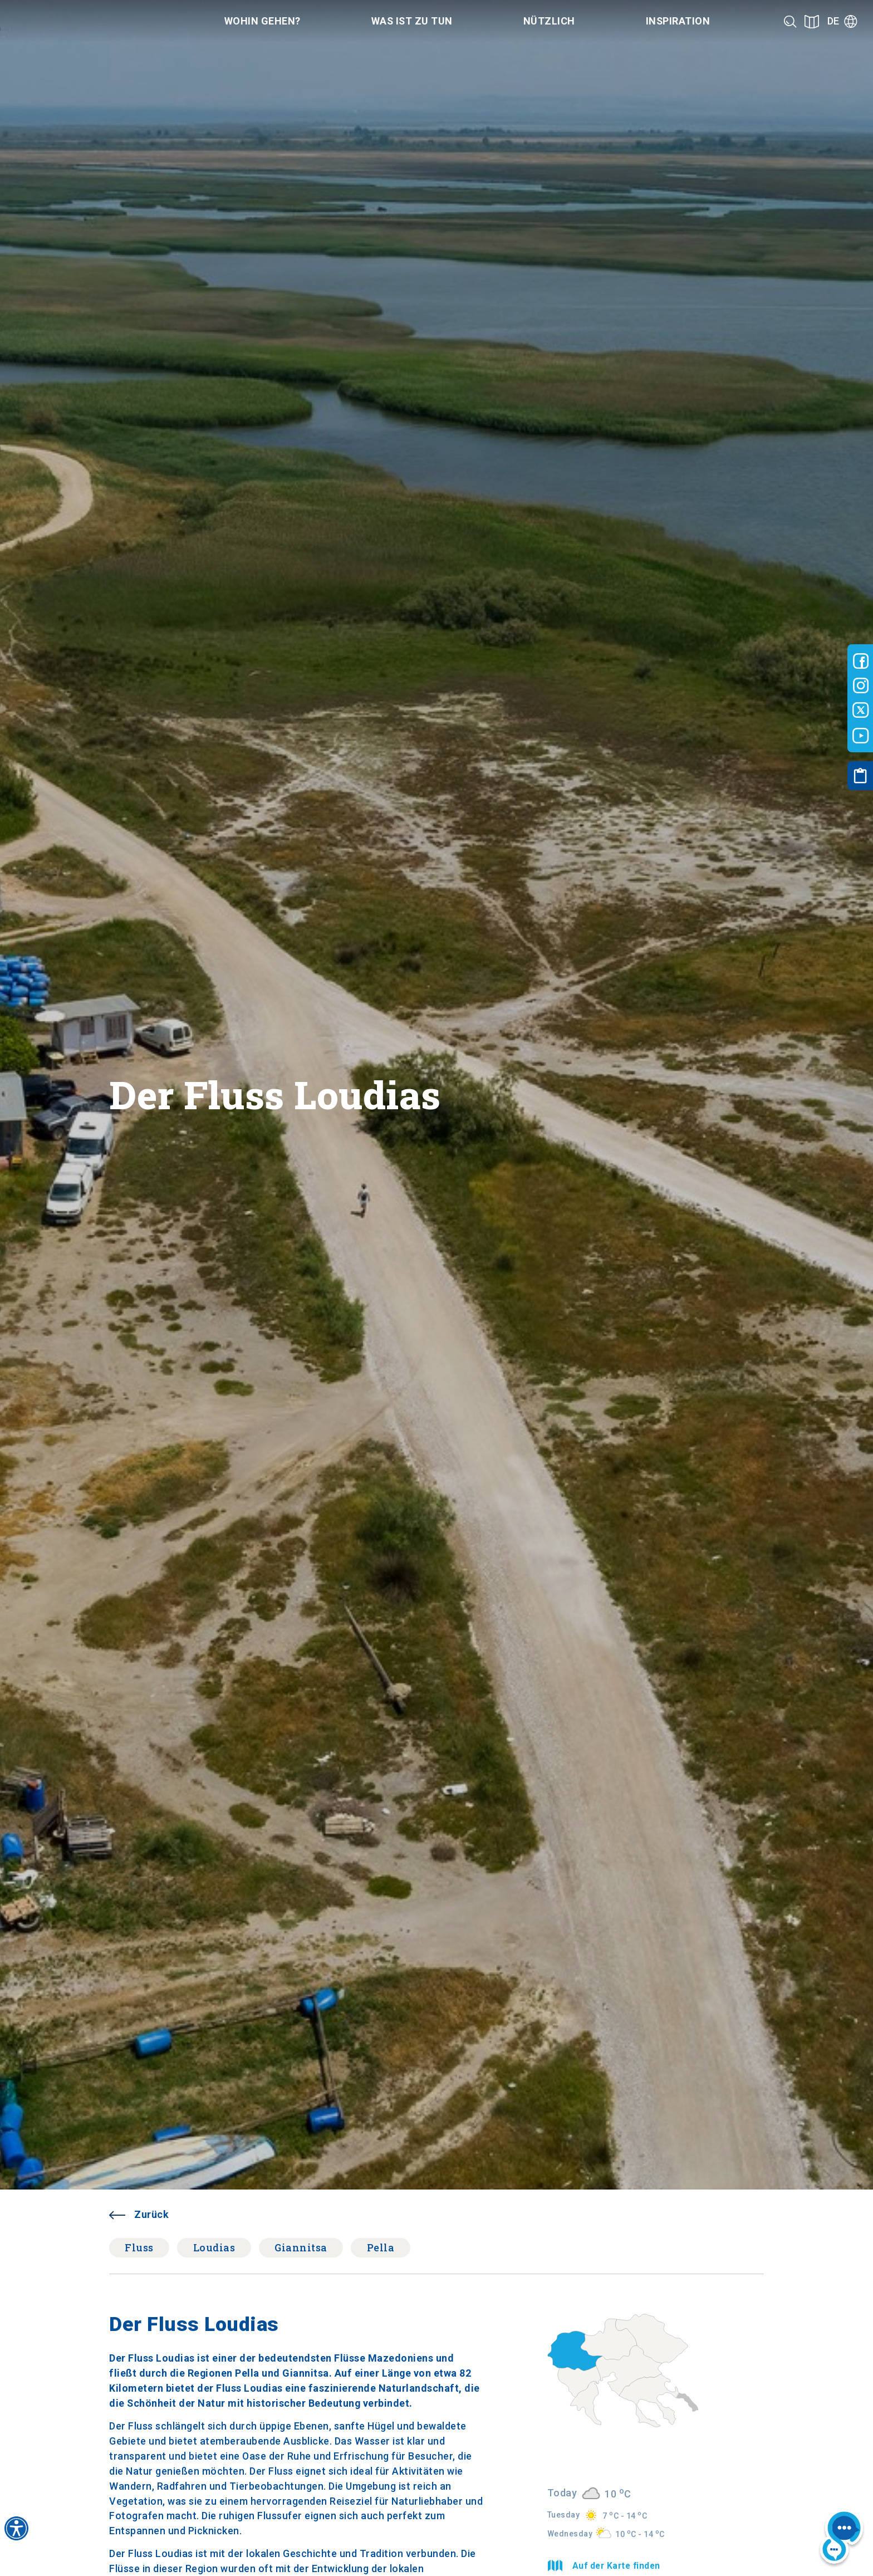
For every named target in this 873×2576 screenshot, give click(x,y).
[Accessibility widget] (16, 2528)
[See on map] (812, 21)
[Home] (83, 21)
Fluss (139, 2247)
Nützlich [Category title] (549, 21)
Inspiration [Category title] (678, 21)
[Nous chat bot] (841, 2538)
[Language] (842, 21)
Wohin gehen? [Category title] (262, 21)
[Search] (790, 21)
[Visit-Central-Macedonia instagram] (860, 685)
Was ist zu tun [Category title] (412, 21)
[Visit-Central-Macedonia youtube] (860, 736)
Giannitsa (300, 2247)
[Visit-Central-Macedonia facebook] (860, 661)
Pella (381, 2247)
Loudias (214, 2247)
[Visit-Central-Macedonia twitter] (860, 710)
